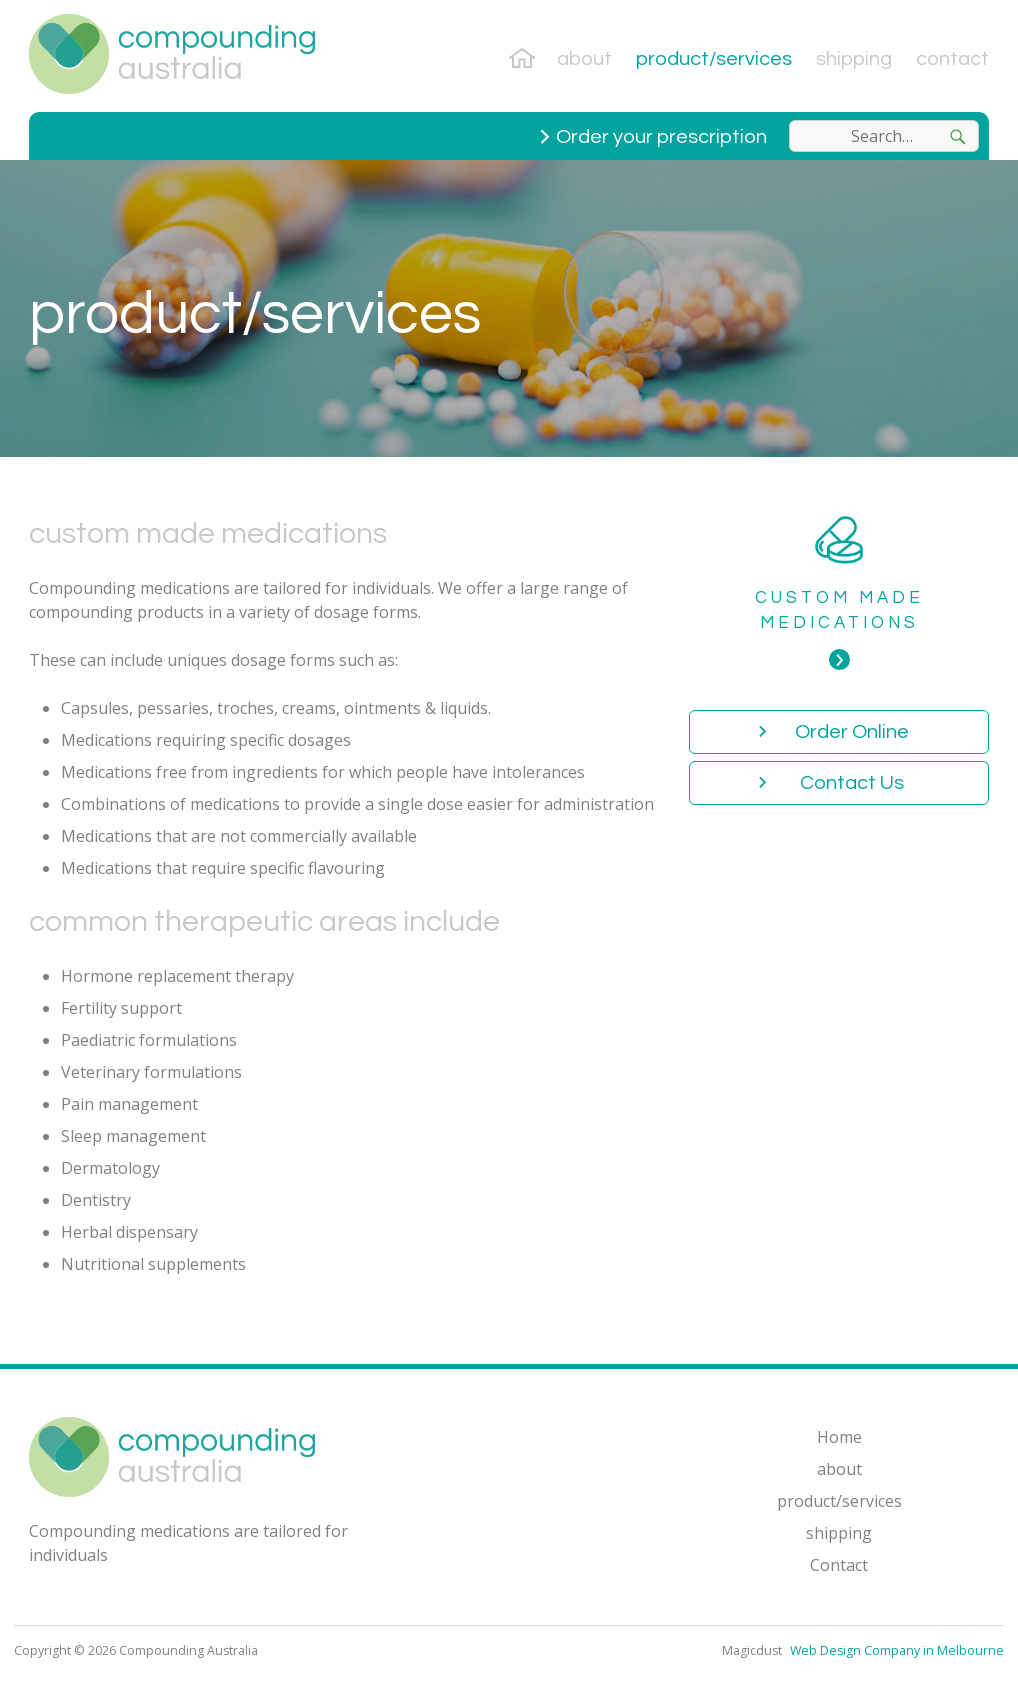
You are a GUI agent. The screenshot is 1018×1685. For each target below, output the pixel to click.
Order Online (852, 732)
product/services (714, 59)
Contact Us (852, 783)
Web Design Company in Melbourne (895, 1650)
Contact (952, 59)
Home (525, 56)
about (584, 59)
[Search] (958, 136)
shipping (854, 59)
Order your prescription (661, 137)
